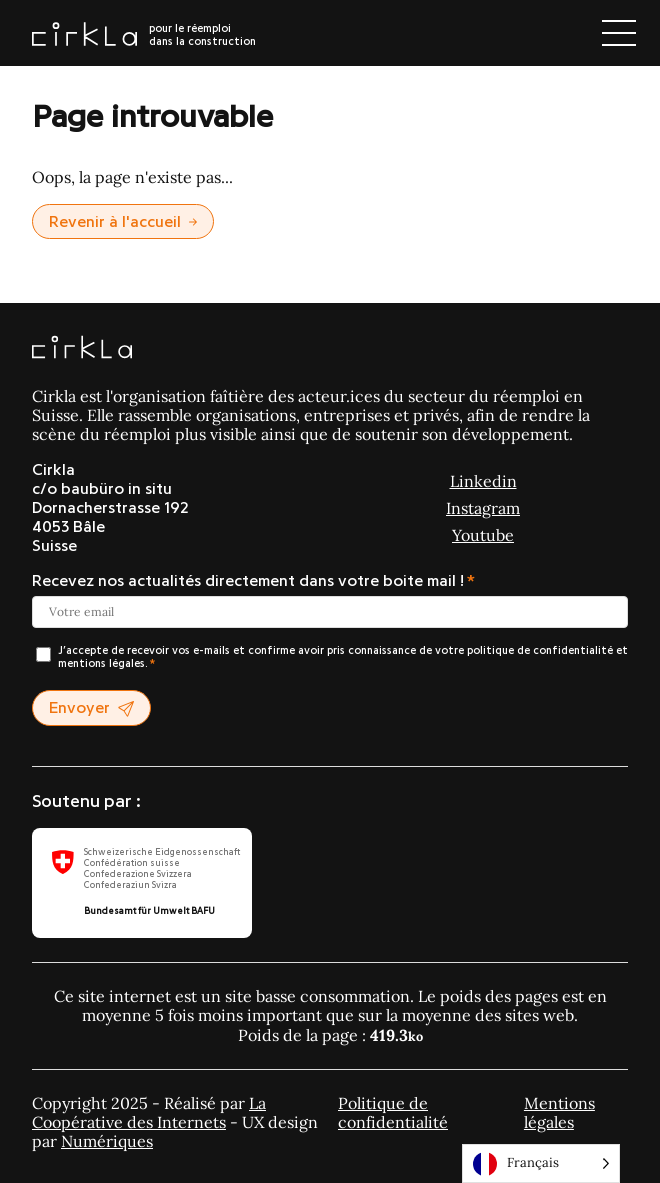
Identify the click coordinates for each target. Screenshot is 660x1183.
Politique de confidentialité (393, 1112)
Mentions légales (559, 1112)
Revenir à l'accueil (123, 222)
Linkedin (483, 481)
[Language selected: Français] (541, 1163)
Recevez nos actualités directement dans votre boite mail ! (248, 581)
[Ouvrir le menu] (619, 33)
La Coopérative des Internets (149, 1112)
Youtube (483, 535)
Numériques (107, 1141)
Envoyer (91, 708)
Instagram (483, 508)
